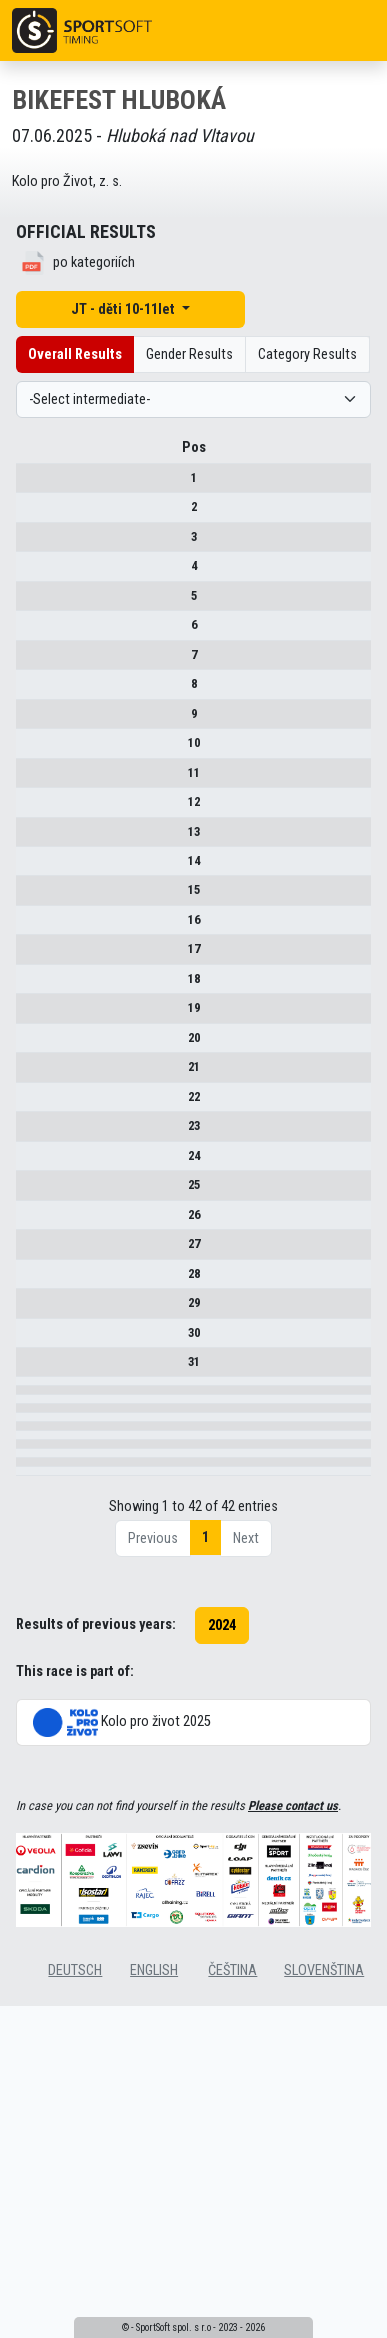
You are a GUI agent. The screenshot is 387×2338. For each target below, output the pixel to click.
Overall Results (75, 354)
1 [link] (205, 1817)
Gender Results (189, 354)
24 (32, 1194)
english (154, 2250)
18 (32, 985)
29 (32, 1357)
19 (32, 1014)
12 (32, 808)
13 (32, 838)
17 (32, 956)
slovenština (324, 2250)
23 (32, 1148)
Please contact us (293, 2086)
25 (32, 1223)
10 (32, 749)
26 (32, 1253)
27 (32, 1282)
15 (32, 897)
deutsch (75, 2250)
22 (32, 1119)
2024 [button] (222, 1905)
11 (32, 779)
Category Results (307, 354)
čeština (232, 2250)
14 (32, 867)
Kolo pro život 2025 (122, 2002)
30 (32, 1387)
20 (32, 1044)
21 (32, 1073)
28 (32, 1328)
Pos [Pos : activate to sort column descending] (32, 454)
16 (32, 926)
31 (32, 1416)
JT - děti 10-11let (124, 309)
